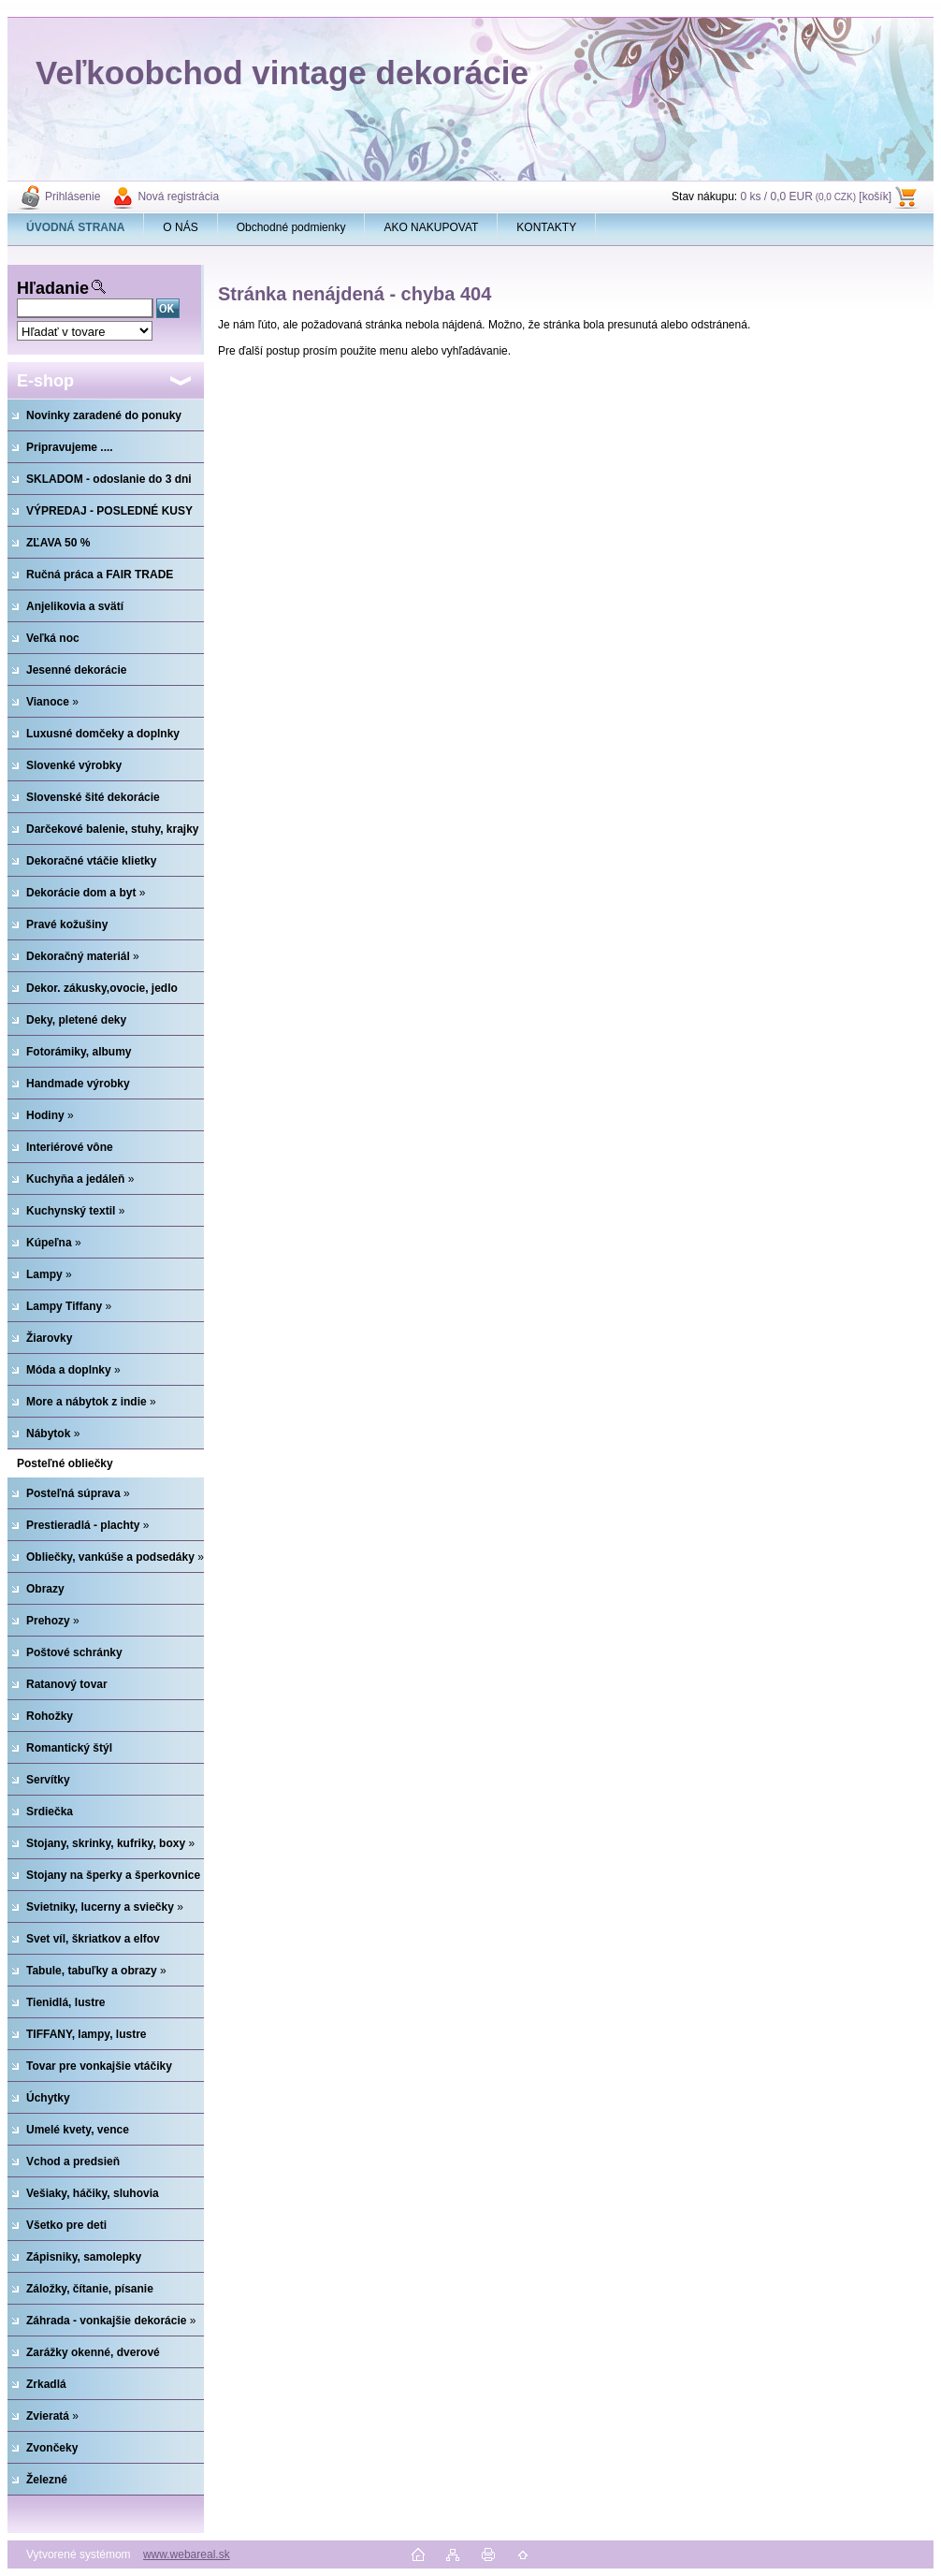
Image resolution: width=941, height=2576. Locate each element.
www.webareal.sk (186, 2554)
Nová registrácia (178, 196)
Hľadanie (53, 288)
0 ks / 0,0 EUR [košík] (815, 196)
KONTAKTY (546, 227)
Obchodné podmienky (291, 227)
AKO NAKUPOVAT (431, 227)
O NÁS (180, 227)
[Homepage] (75, 227)
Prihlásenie (72, 196)
